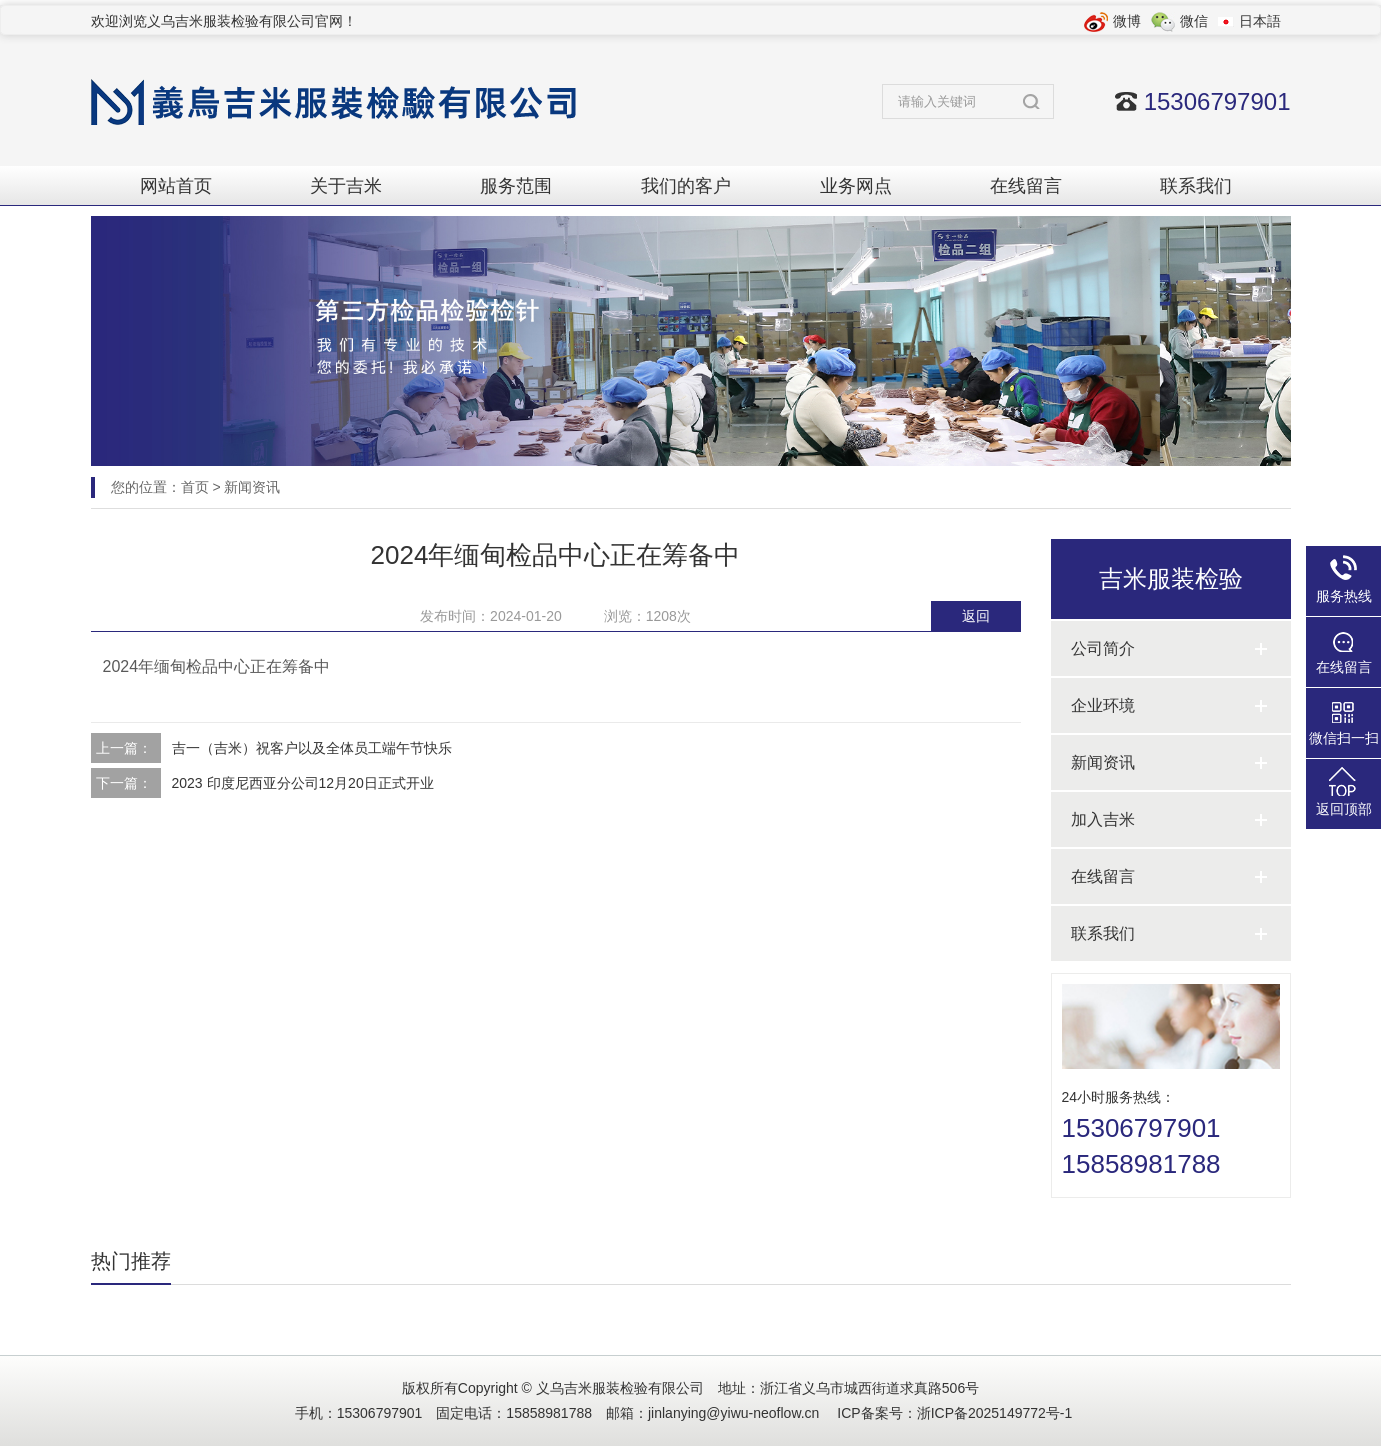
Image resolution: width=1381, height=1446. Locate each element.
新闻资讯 (252, 487)
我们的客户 (686, 186)
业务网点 (856, 186)
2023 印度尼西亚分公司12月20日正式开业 (303, 783)
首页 (195, 487)
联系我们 (1196, 186)
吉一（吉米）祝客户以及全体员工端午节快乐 (312, 748)
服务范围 (516, 186)
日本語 (1260, 21)
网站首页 (176, 186)
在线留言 (1026, 186)
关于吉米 (346, 186)
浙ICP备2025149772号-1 (995, 1413)
